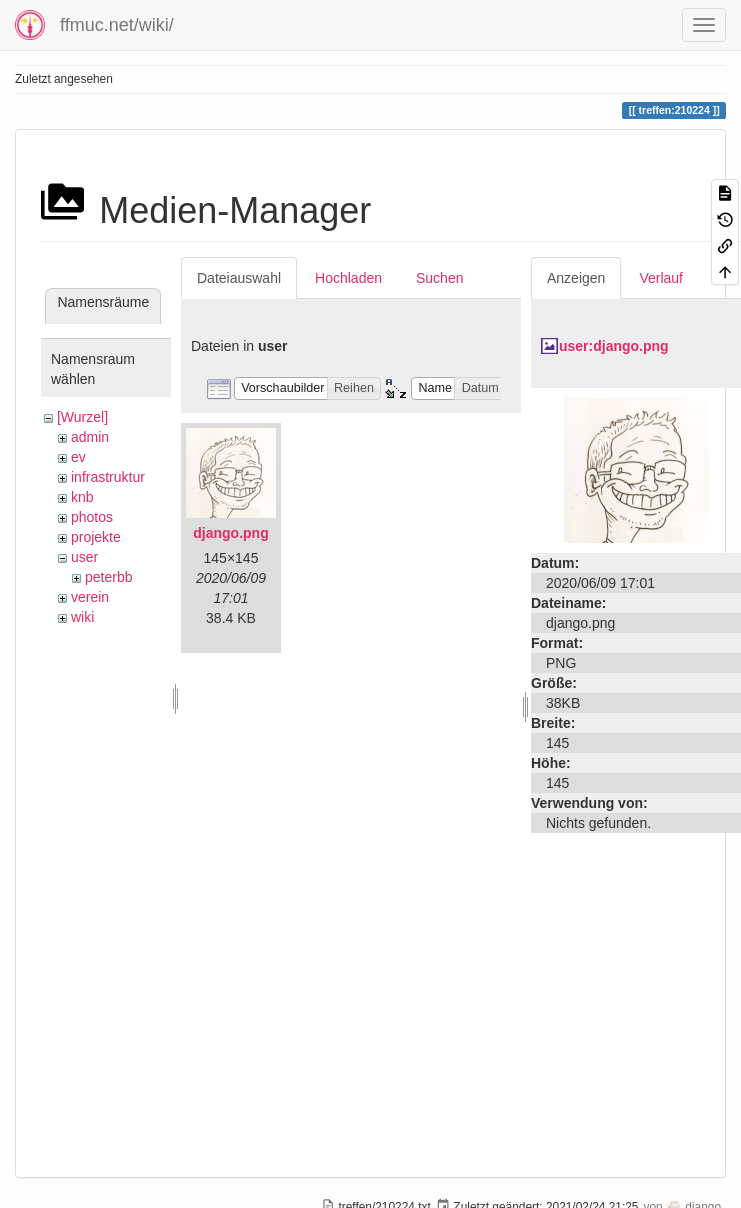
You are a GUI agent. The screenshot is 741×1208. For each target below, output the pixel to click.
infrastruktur (108, 477)
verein (90, 597)
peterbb (108, 577)
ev (78, 457)
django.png (230, 533)
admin (90, 437)
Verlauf (661, 278)
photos (92, 517)
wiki (82, 617)
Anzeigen (576, 278)
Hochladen (348, 278)
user (84, 557)
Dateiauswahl (239, 278)
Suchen (439, 278)
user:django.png (614, 346)
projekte (96, 537)
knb (82, 497)
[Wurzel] (82, 417)
